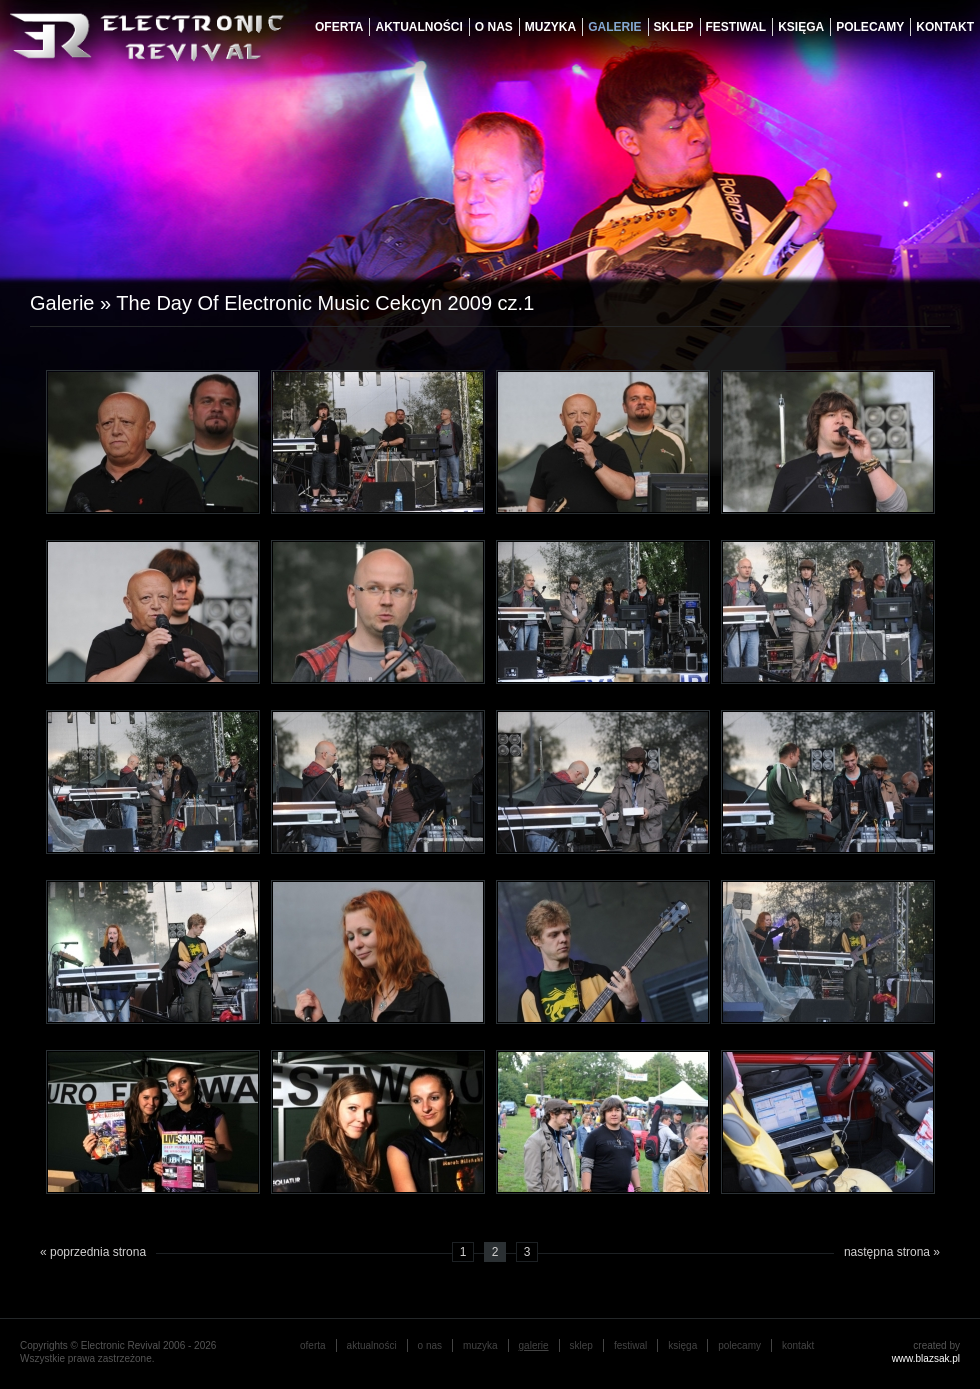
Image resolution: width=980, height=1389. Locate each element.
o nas (494, 27)
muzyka (550, 27)
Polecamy (870, 27)
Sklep (674, 27)
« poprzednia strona (93, 1252)
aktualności (418, 27)
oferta (339, 27)
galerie (614, 27)
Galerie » (73, 303)
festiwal (736, 27)
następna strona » (892, 1252)
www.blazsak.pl (926, 1358)
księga (801, 27)
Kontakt (945, 27)
